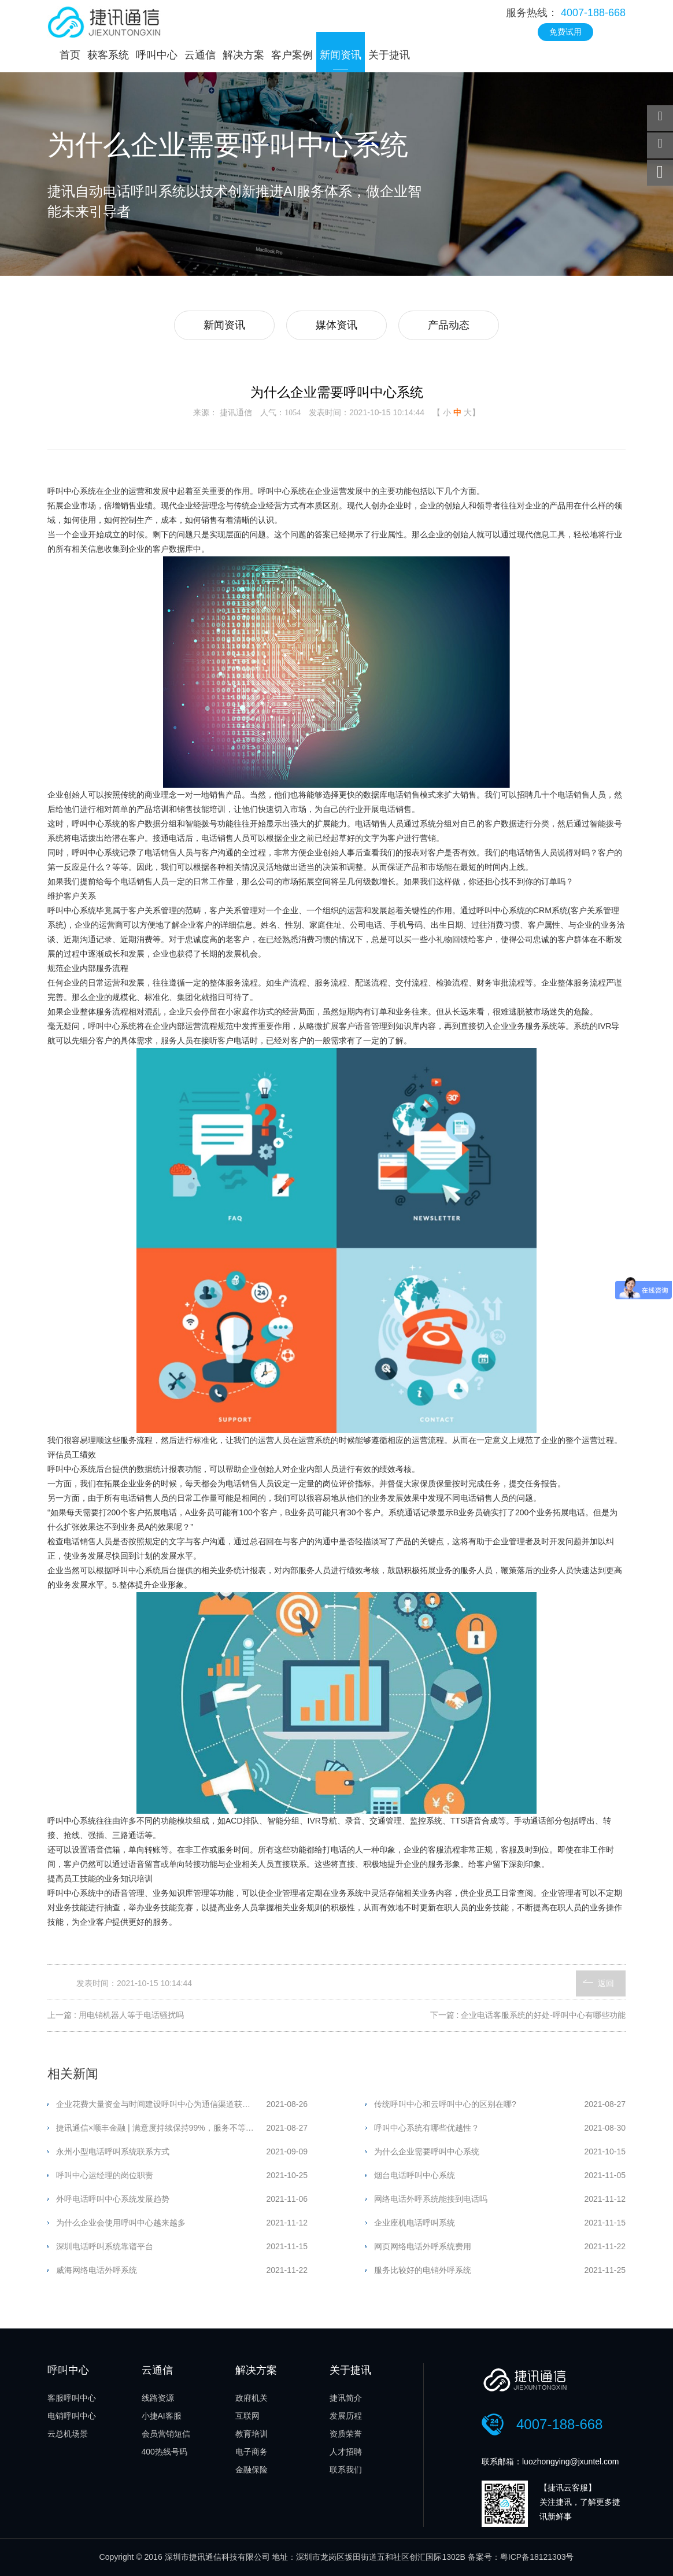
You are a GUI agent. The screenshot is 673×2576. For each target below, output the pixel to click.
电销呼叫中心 (71, 2415)
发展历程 (346, 2415)
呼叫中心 (157, 55)
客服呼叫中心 (71, 2397)
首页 (70, 55)
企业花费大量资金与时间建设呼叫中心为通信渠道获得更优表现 (161, 2104)
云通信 (200, 55)
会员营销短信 (166, 2433)
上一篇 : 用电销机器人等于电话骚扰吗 (115, 2015)
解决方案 (243, 55)
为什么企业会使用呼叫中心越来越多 (121, 2222)
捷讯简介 (346, 2397)
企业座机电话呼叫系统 (414, 2222)
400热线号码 (164, 2451)
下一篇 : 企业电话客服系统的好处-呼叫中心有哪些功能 (528, 2015)
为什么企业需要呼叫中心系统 (426, 2151)
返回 (606, 1983)
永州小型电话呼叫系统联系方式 (112, 2151)
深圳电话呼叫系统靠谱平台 (104, 2246)
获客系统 (108, 55)
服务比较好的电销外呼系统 (422, 2270)
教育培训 (251, 2433)
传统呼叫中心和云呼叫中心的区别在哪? (445, 2104)
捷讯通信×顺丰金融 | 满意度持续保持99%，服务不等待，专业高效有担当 (161, 2127)
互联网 (247, 2415)
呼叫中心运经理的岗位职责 (104, 2175)
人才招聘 (346, 2451)
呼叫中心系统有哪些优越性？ (426, 2127)
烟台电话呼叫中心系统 (414, 2175)
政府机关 (251, 2397)
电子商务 (251, 2451)
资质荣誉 (346, 2433)
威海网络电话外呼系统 (96, 2270)
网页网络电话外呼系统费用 (422, 2246)
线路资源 (158, 2397)
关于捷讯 (389, 55)
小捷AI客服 (162, 2415)
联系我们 (346, 2469)
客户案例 (292, 55)
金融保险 (251, 2469)
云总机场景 (67, 2433)
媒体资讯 (336, 325)
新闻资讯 (340, 55)
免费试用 (565, 31)
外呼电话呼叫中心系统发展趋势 (112, 2199)
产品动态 (448, 325)
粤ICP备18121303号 (537, 2557)
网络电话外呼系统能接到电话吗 (430, 2199)
